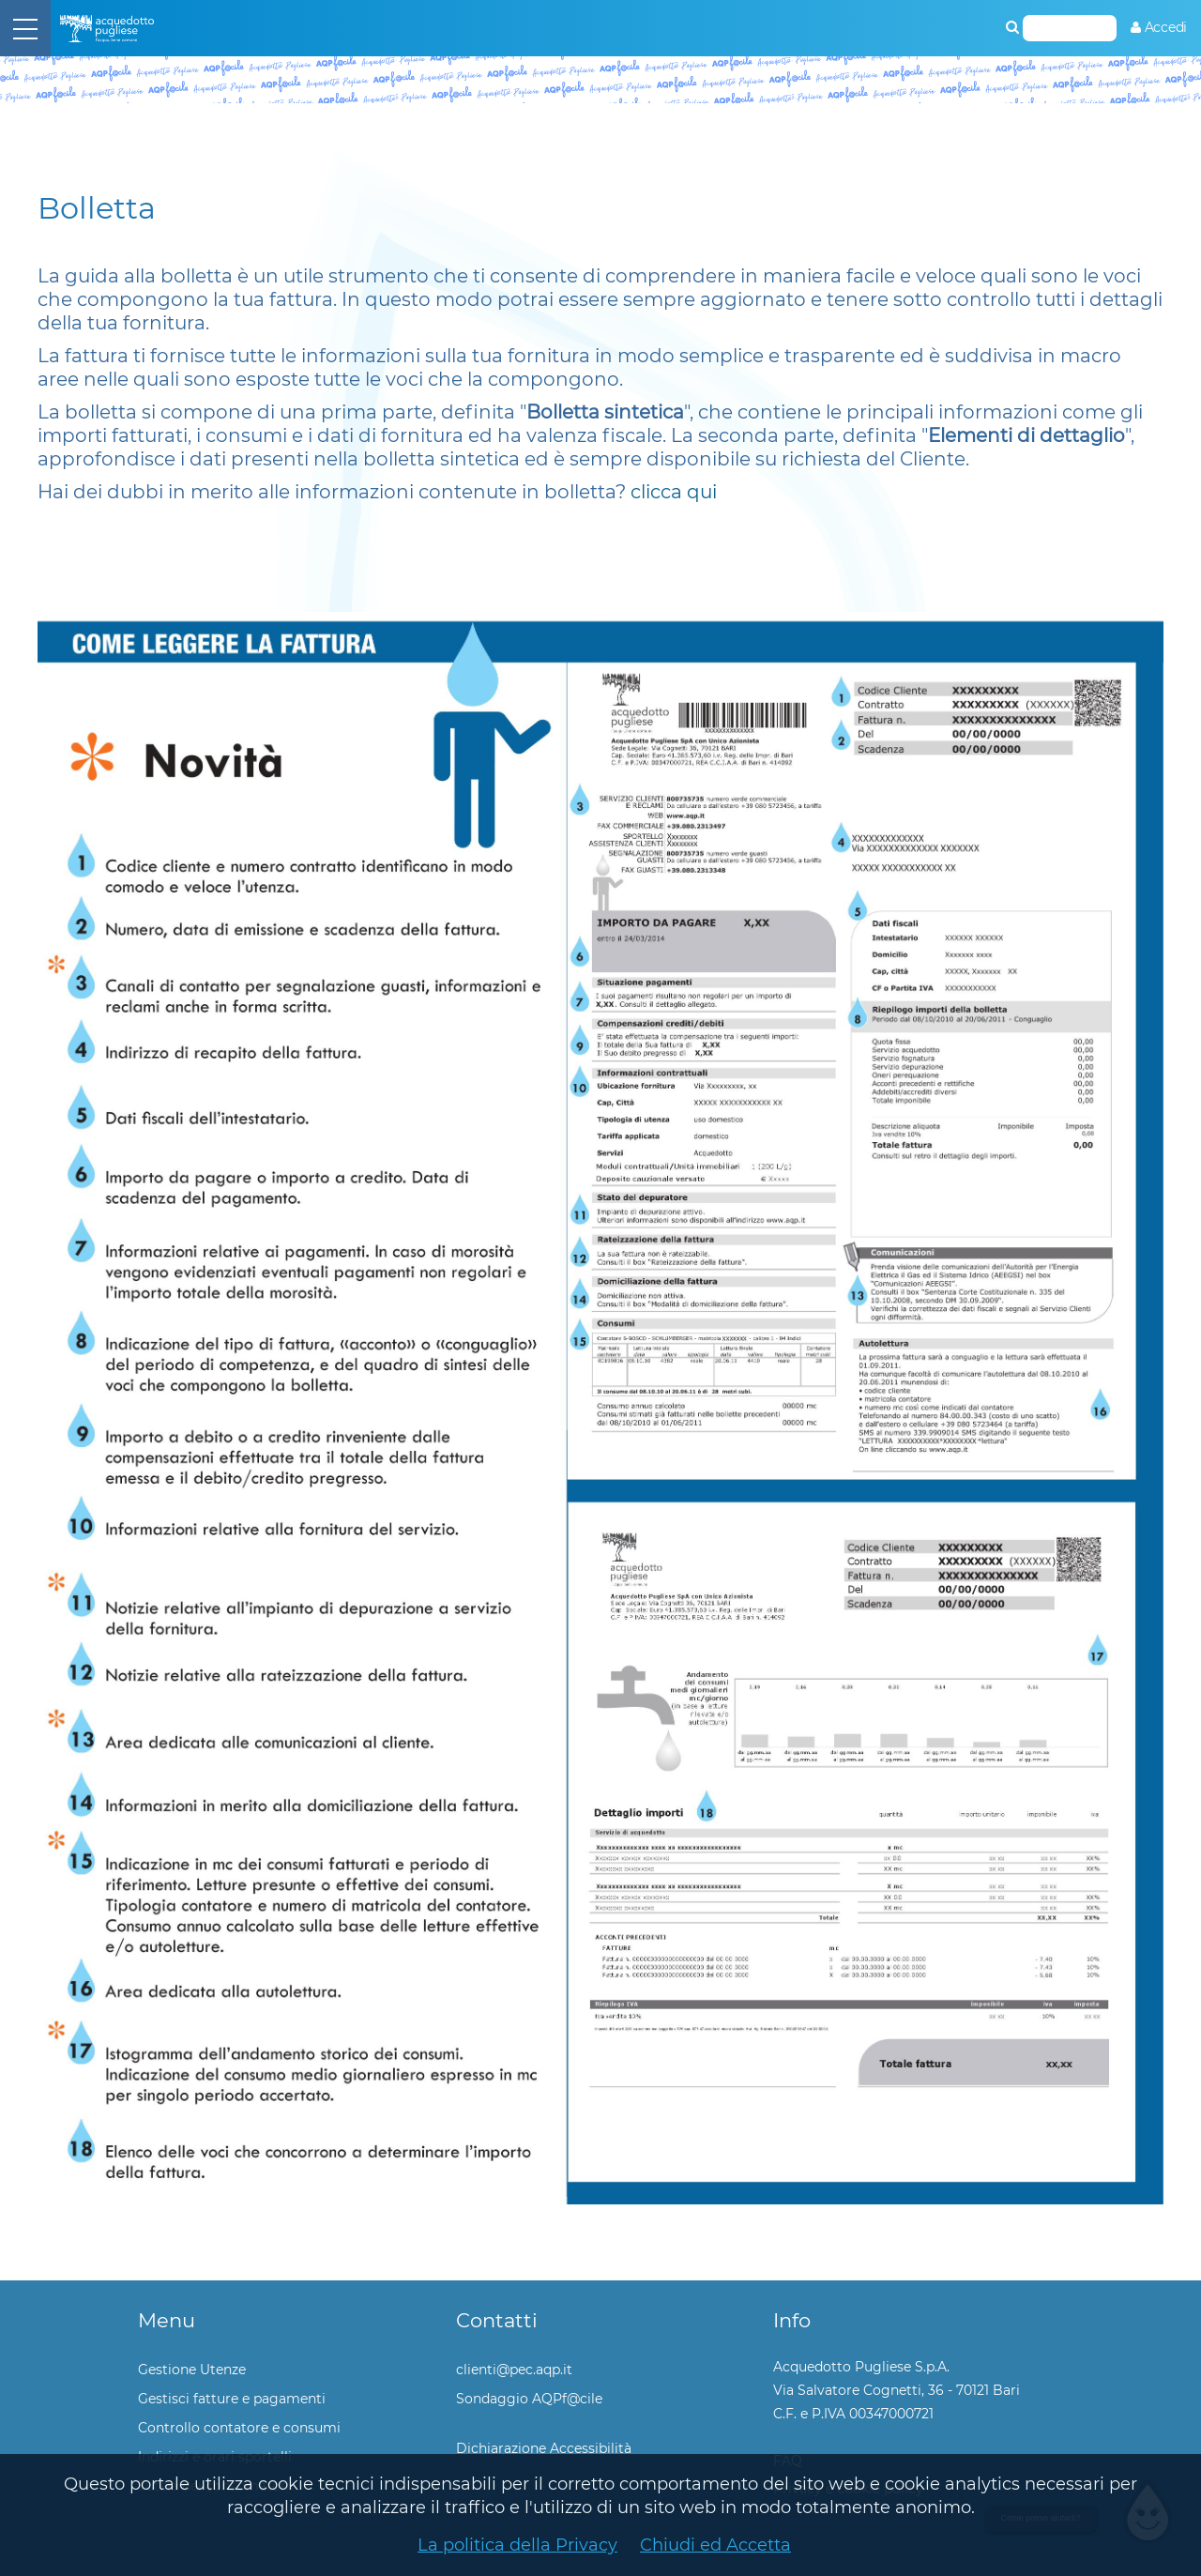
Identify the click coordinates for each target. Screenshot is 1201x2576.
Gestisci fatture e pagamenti (232, 2398)
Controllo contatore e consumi (239, 2427)
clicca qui (674, 491)
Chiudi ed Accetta (715, 2545)
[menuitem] (1159, 27)
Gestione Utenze (192, 2369)
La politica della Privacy (517, 2545)
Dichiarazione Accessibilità (543, 2448)
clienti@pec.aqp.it (514, 2369)
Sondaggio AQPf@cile (529, 2398)
